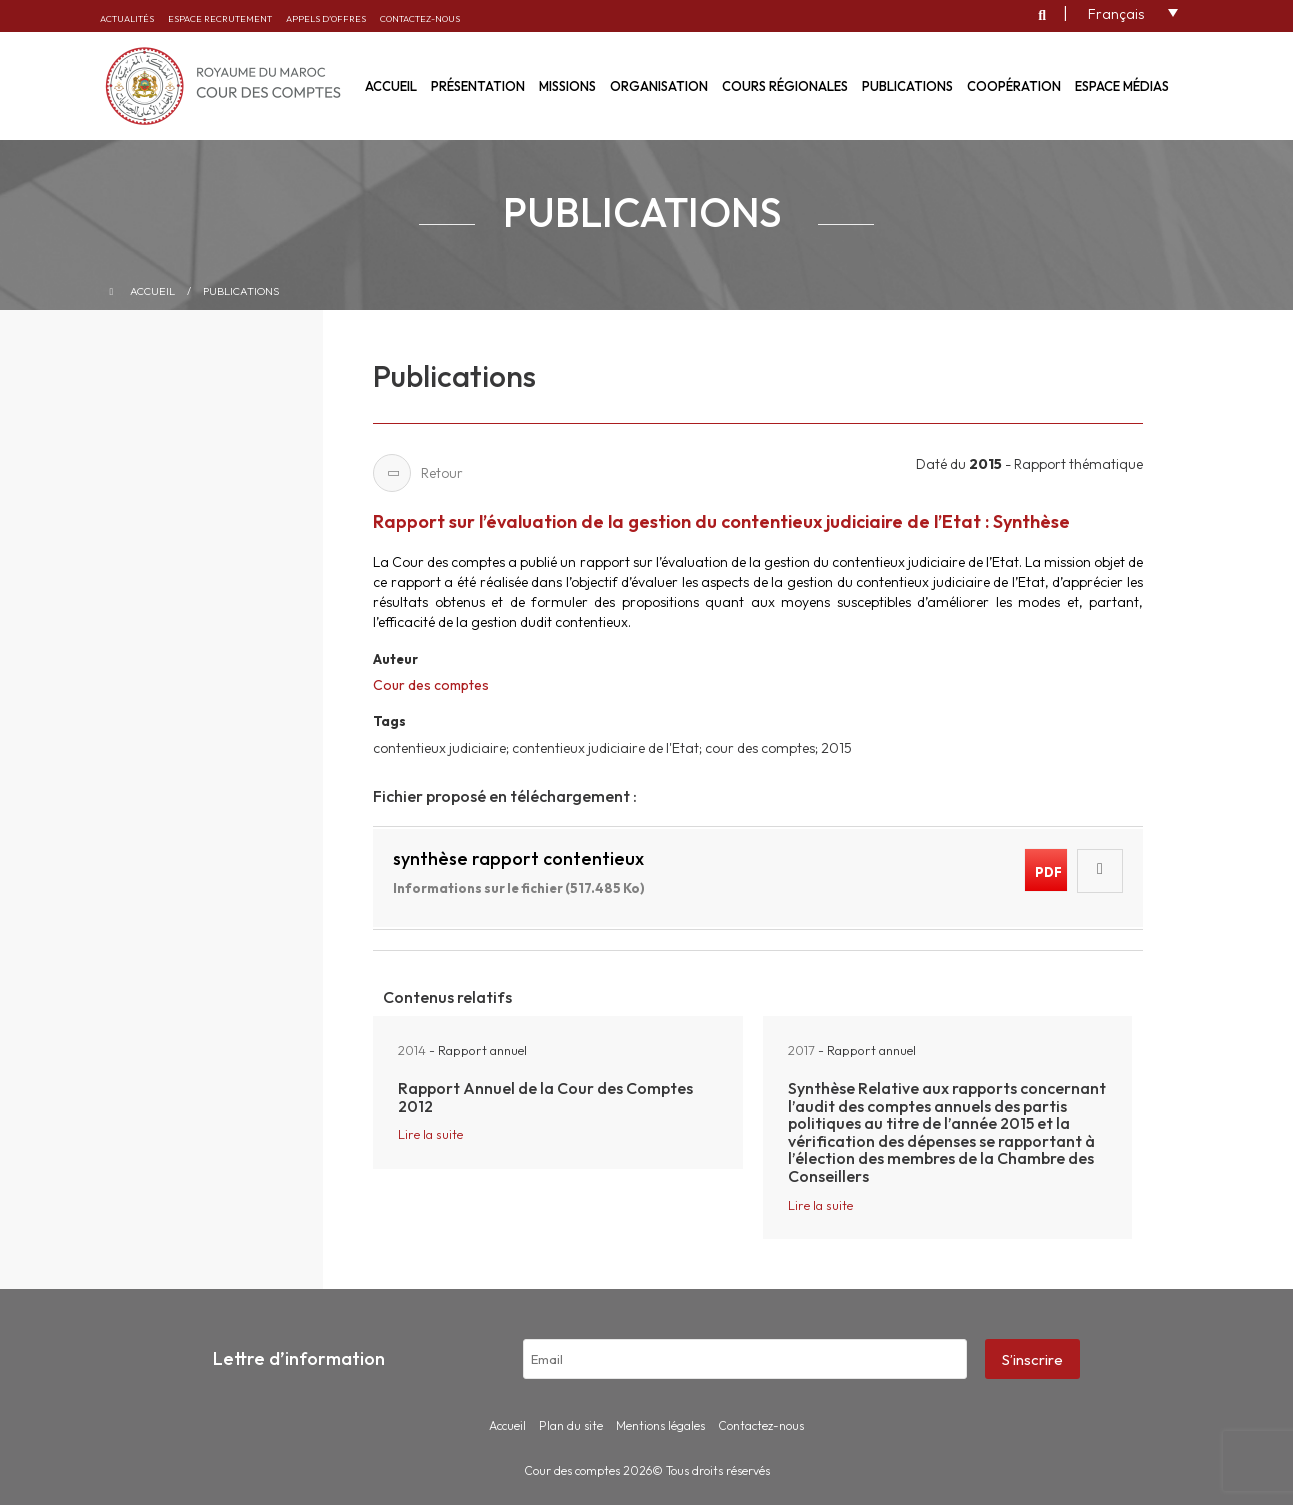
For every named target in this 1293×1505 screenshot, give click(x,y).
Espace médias (1122, 86)
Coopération (1014, 86)
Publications (907, 86)
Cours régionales (785, 86)
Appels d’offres (326, 18)
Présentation (478, 86)
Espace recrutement (220, 18)
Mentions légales (660, 1425)
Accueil (152, 291)
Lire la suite (430, 1134)
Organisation (659, 86)
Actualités (127, 18)
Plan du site (571, 1425)
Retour (418, 473)
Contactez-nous (420, 18)
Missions (567, 86)
